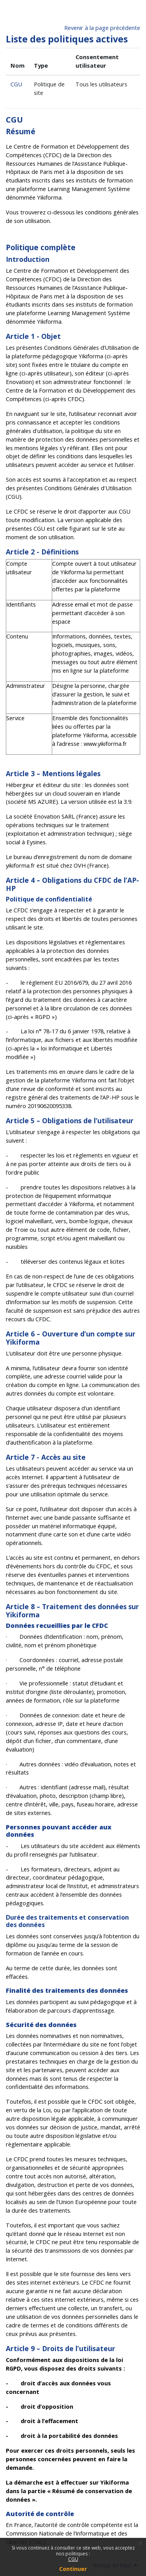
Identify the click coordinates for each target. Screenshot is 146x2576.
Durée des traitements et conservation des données (67, 1921)
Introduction (27, 259)
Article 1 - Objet (33, 336)
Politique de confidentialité (49, 899)
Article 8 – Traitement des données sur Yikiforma (72, 1610)
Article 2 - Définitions (42, 551)
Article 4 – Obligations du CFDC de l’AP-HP (72, 884)
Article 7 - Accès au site (46, 1457)
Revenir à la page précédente (102, 28)
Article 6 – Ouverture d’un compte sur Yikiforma (70, 1338)
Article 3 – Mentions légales (53, 773)
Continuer (73, 2568)
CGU (73, 2559)
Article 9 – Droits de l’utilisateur (60, 2348)
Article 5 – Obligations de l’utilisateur (70, 1120)
